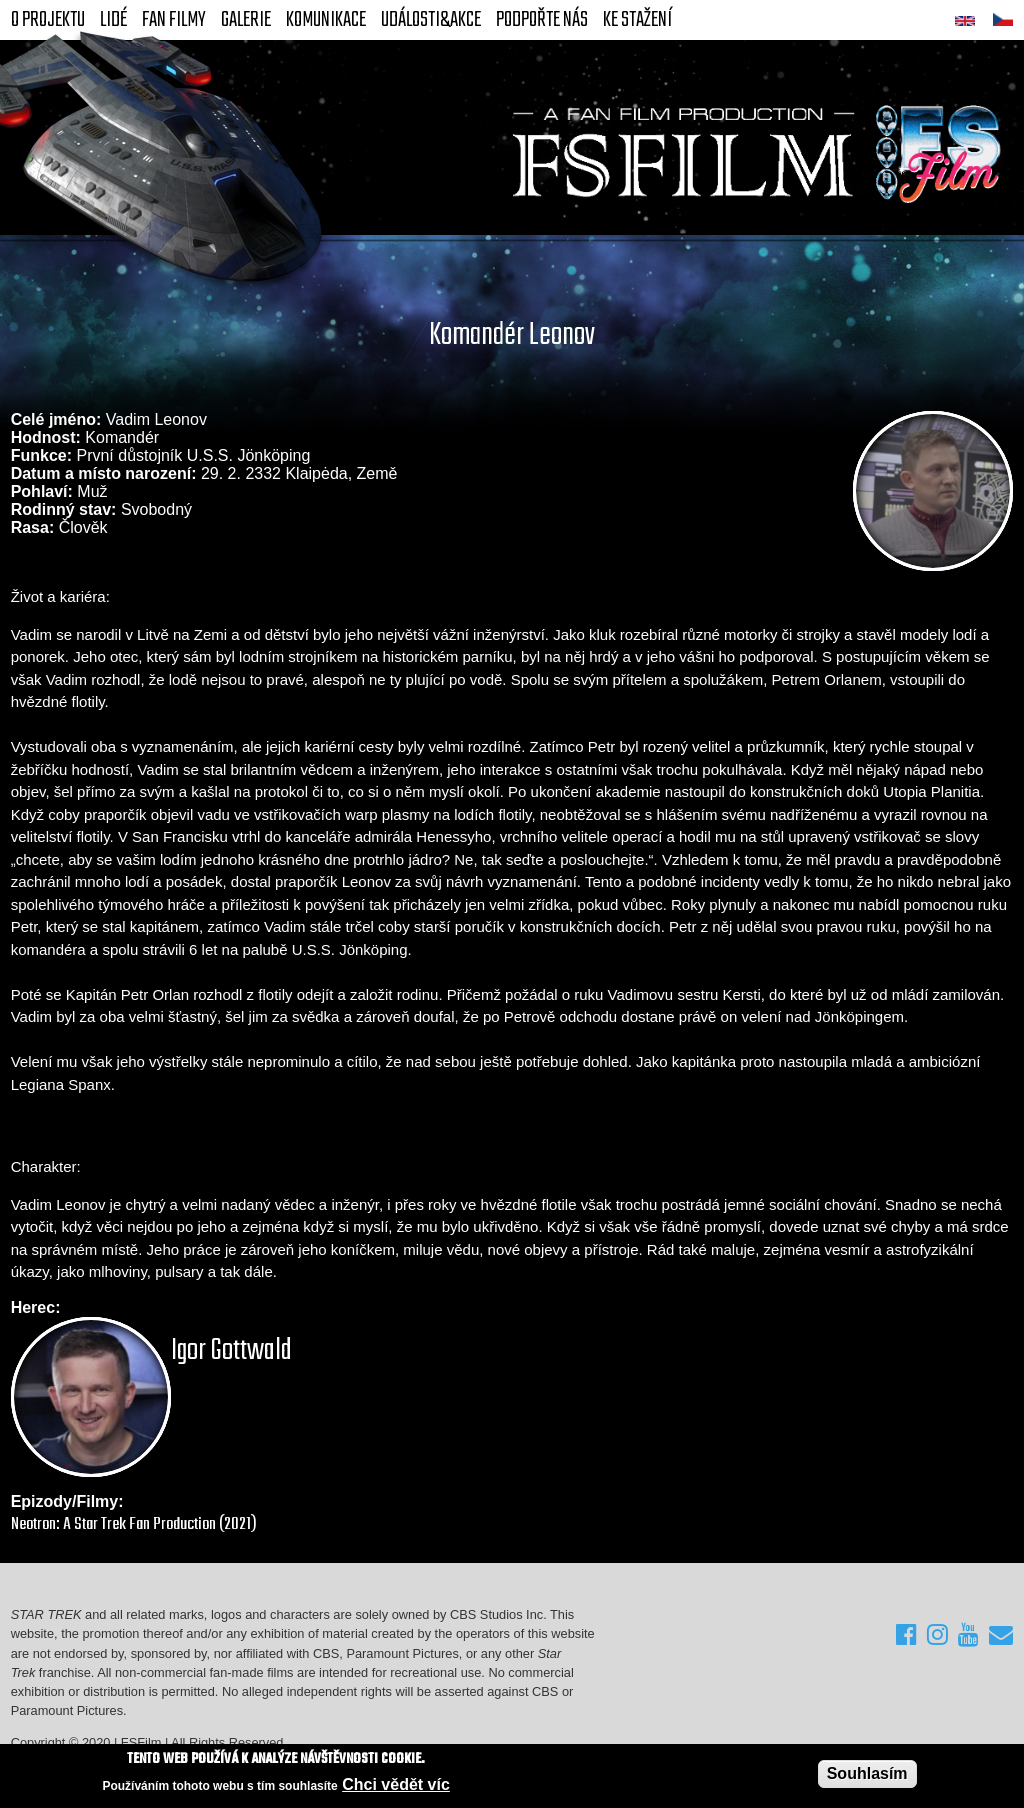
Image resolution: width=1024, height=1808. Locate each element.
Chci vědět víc (396, 1785)
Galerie (246, 20)
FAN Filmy (174, 20)
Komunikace (326, 20)
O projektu (48, 20)
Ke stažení (637, 20)
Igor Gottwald (231, 1351)
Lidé (113, 20)
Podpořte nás (542, 20)
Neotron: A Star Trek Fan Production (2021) (134, 1524)
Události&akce (431, 20)
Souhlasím (867, 1774)
